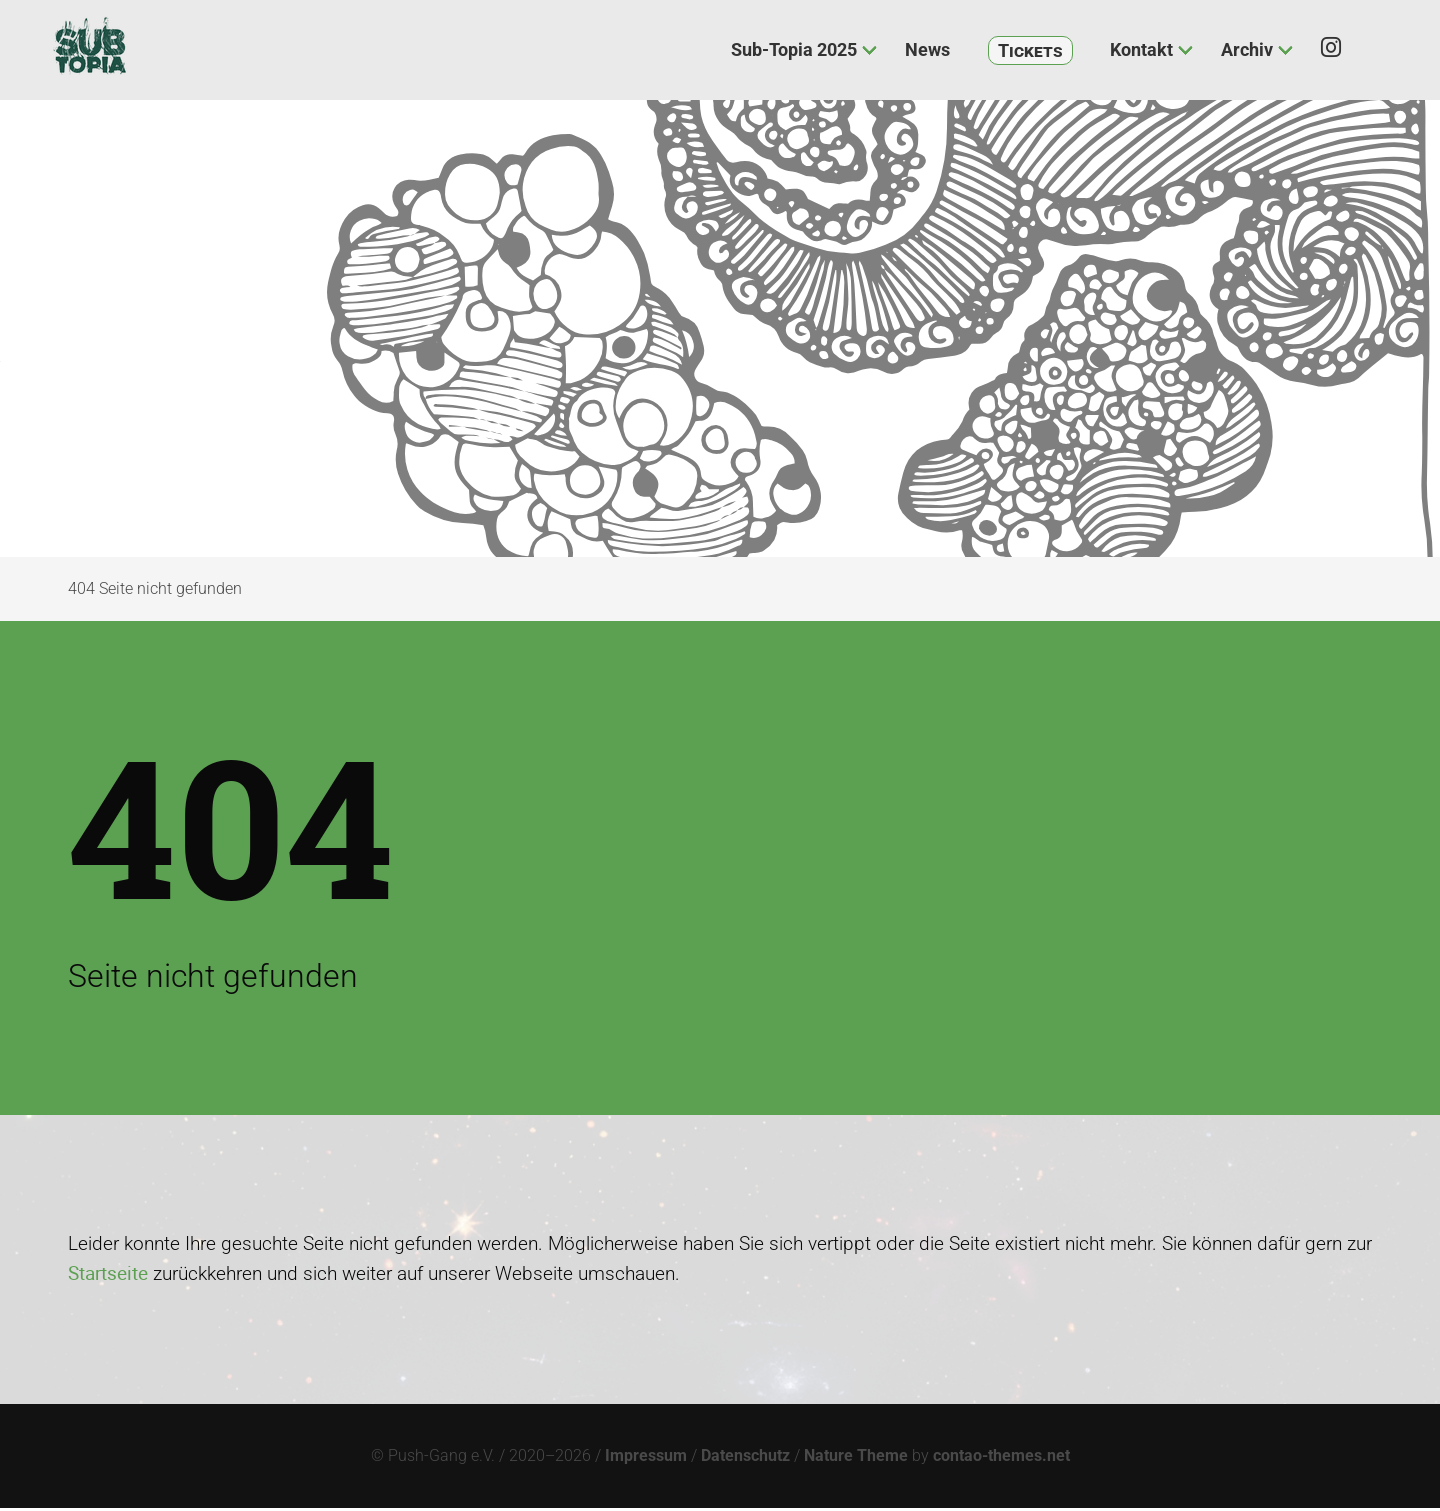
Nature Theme (856, 1458)
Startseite (108, 1276)
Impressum (646, 1458)
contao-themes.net (1001, 1458)
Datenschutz (745, 1458)
